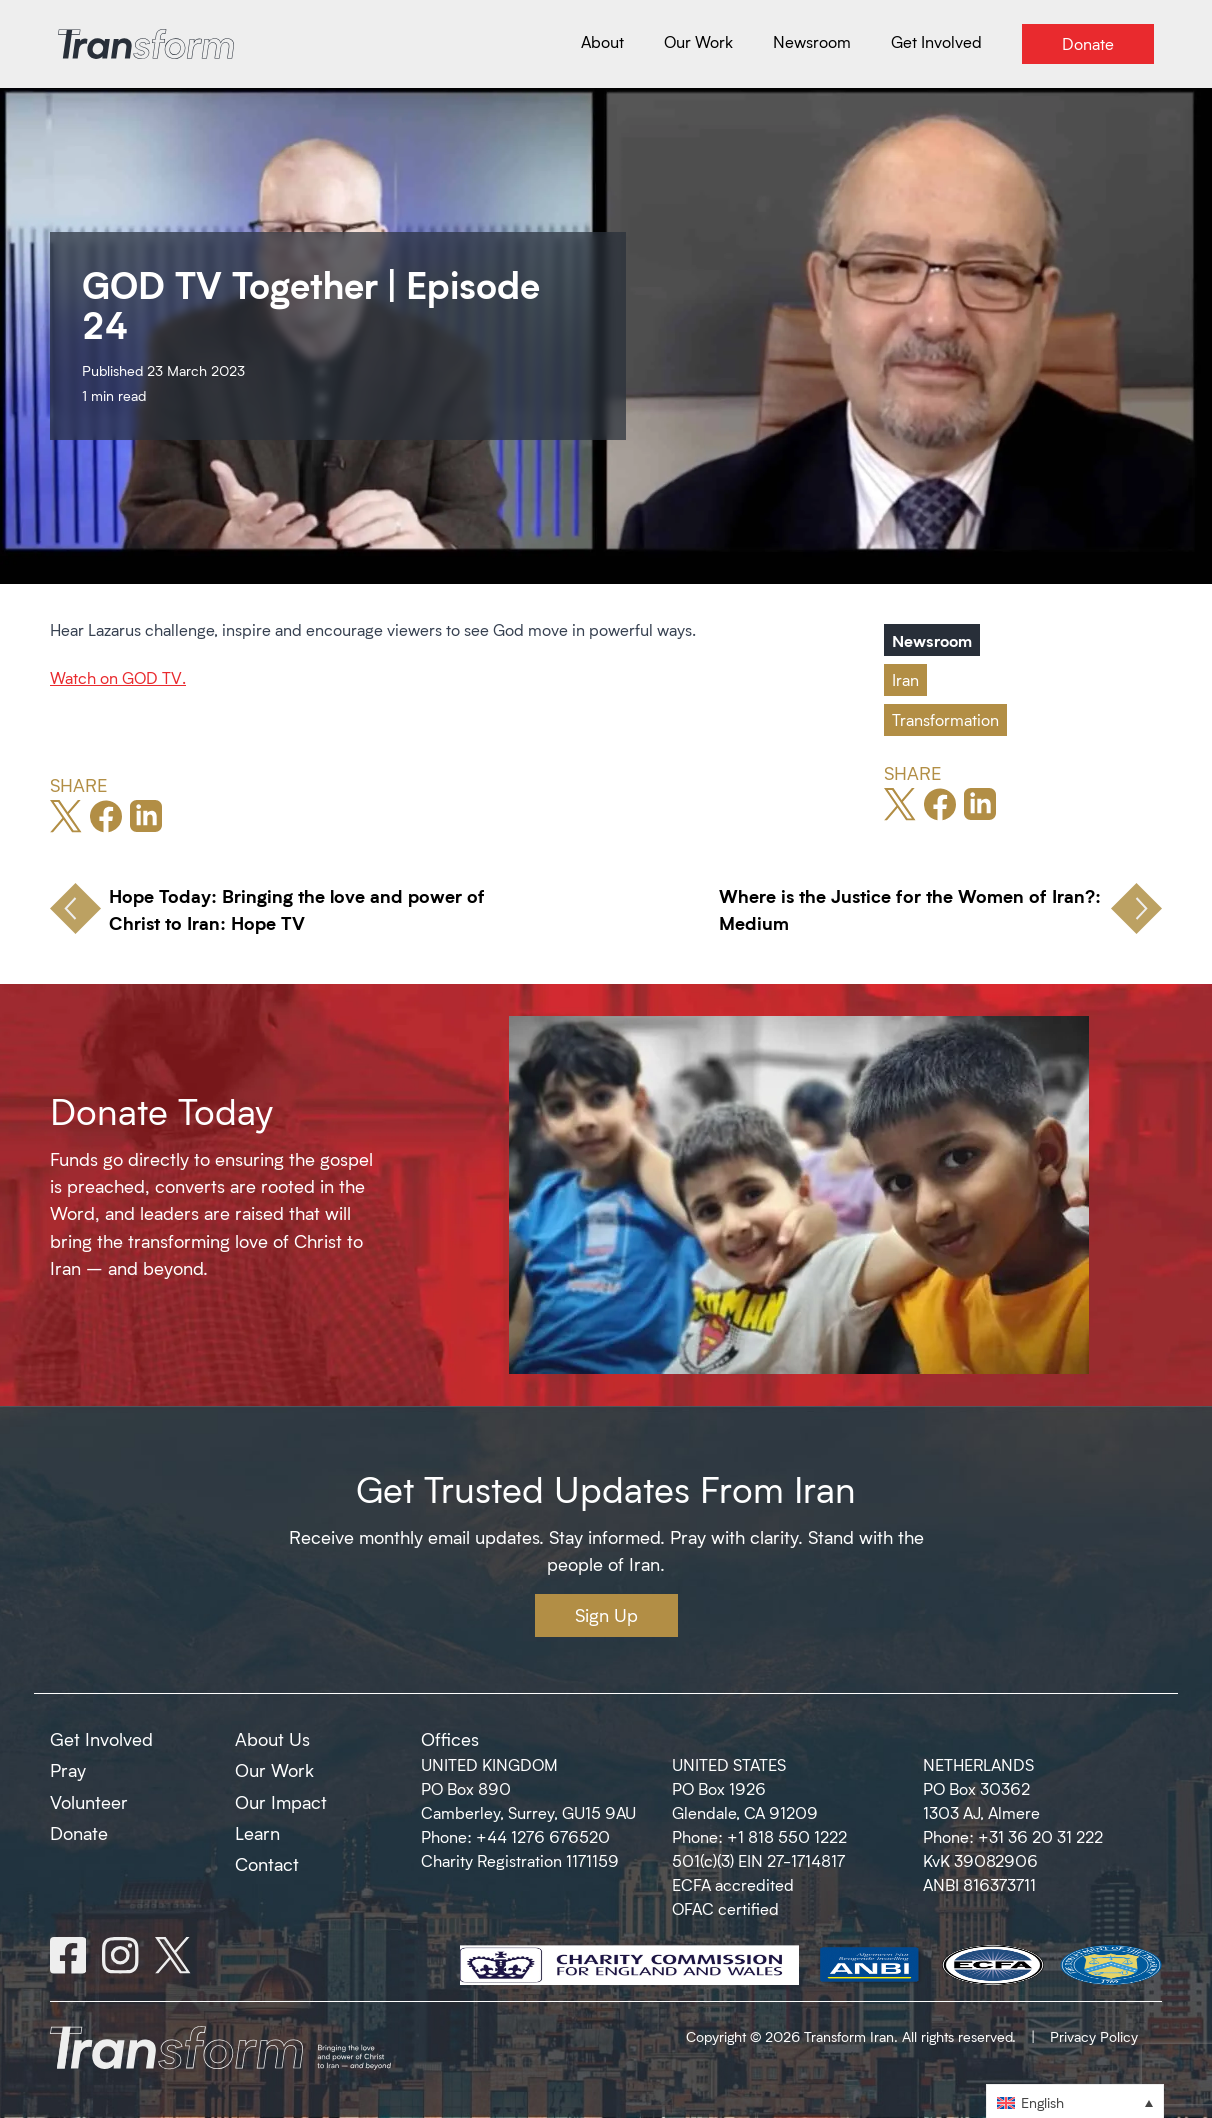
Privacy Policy (1094, 2036)
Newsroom (932, 640)
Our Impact (281, 1802)
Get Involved (101, 1739)
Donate (79, 1833)
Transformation (945, 719)
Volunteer (89, 1802)
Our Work (274, 1770)
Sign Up (606, 1615)
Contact (267, 1864)
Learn (257, 1833)
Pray (68, 1770)
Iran (905, 679)
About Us (272, 1739)
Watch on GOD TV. (118, 677)
